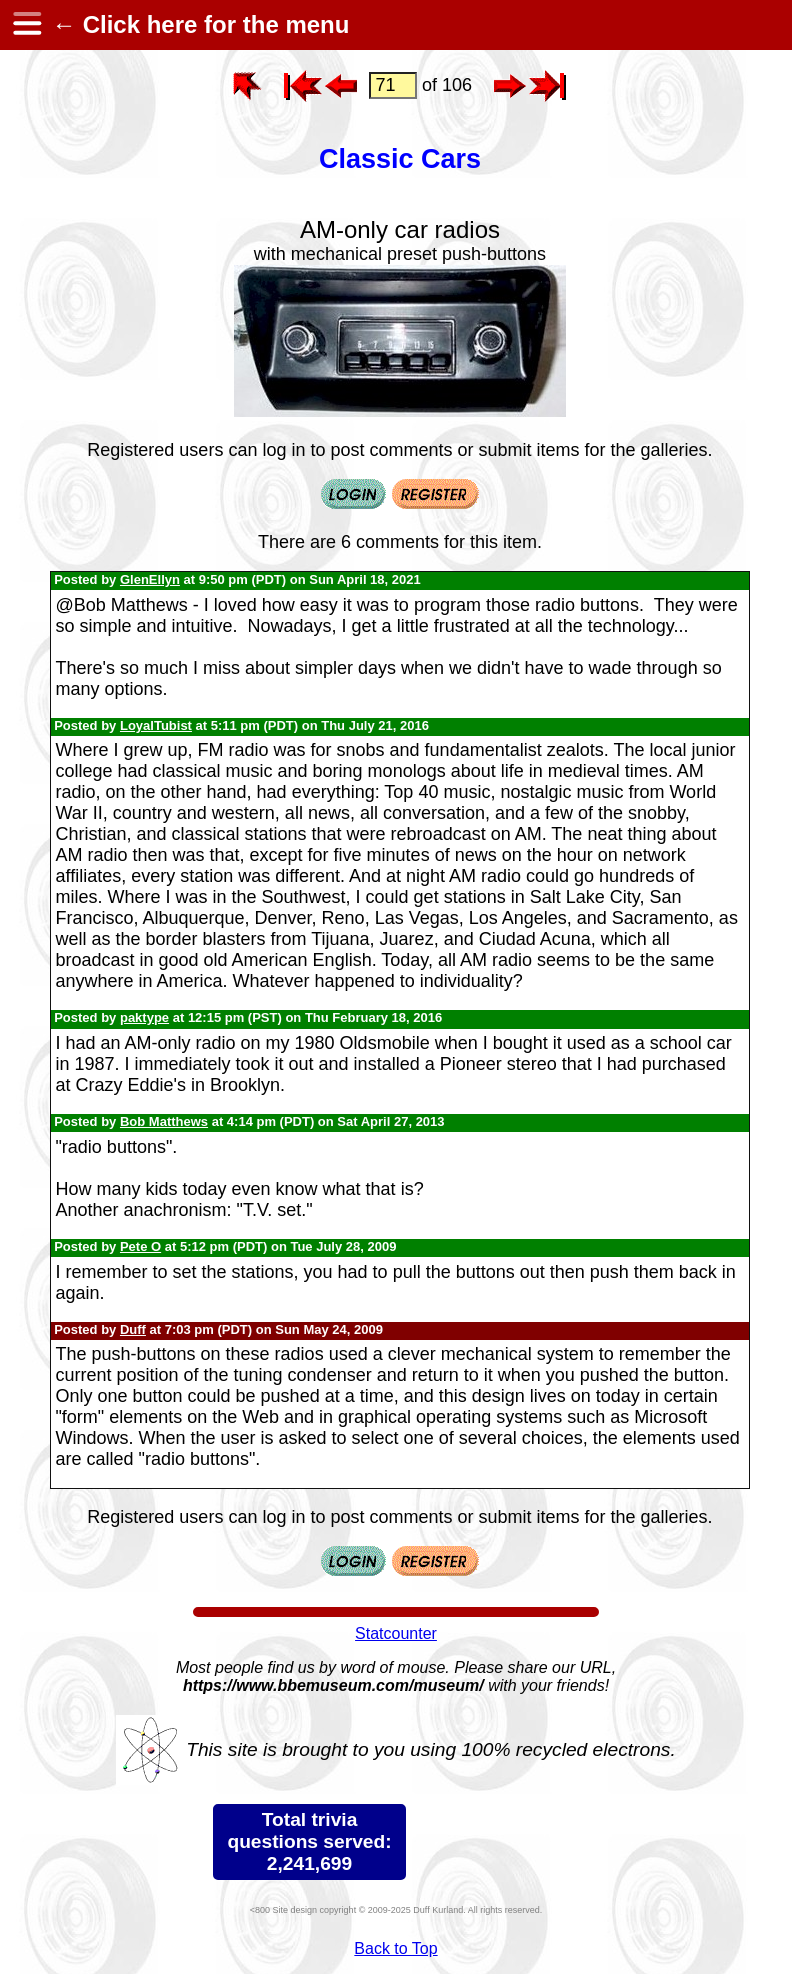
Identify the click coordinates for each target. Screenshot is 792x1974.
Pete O (140, 1246)
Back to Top (395, 1948)
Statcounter (396, 1633)
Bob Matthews (164, 1121)
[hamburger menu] (26, 25)
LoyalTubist (156, 725)
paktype (144, 1017)
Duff (133, 1329)
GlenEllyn (150, 579)
